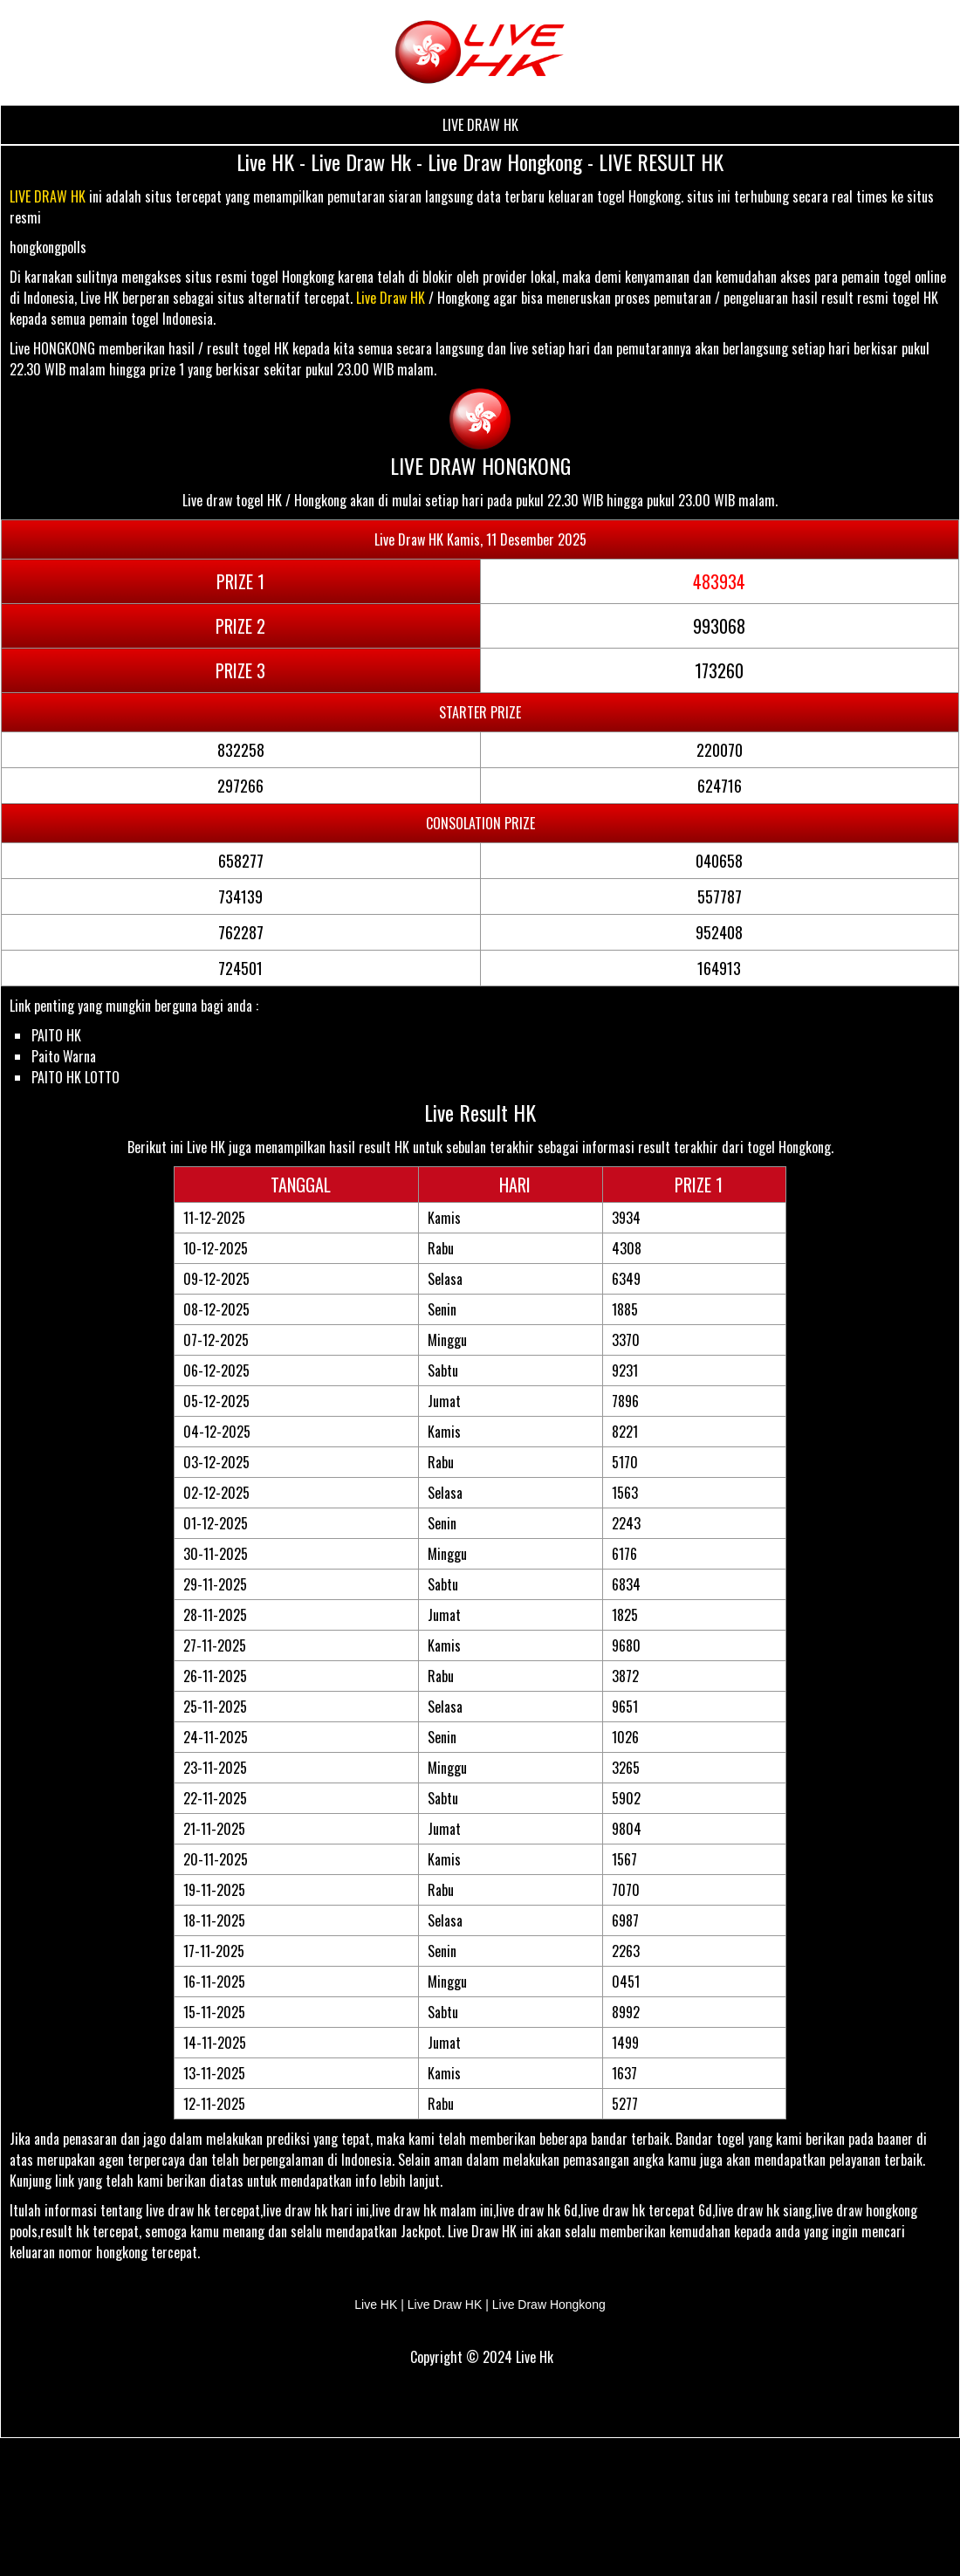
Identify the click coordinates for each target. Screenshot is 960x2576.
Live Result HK (480, 1112)
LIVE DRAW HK (480, 124)
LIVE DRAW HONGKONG (480, 465)
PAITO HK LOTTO (75, 1077)
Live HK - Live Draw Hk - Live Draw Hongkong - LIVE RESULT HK (480, 161)
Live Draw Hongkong (549, 2305)
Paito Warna (63, 1056)
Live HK (375, 2305)
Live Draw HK (390, 297)
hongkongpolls (48, 247)
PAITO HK (56, 1035)
